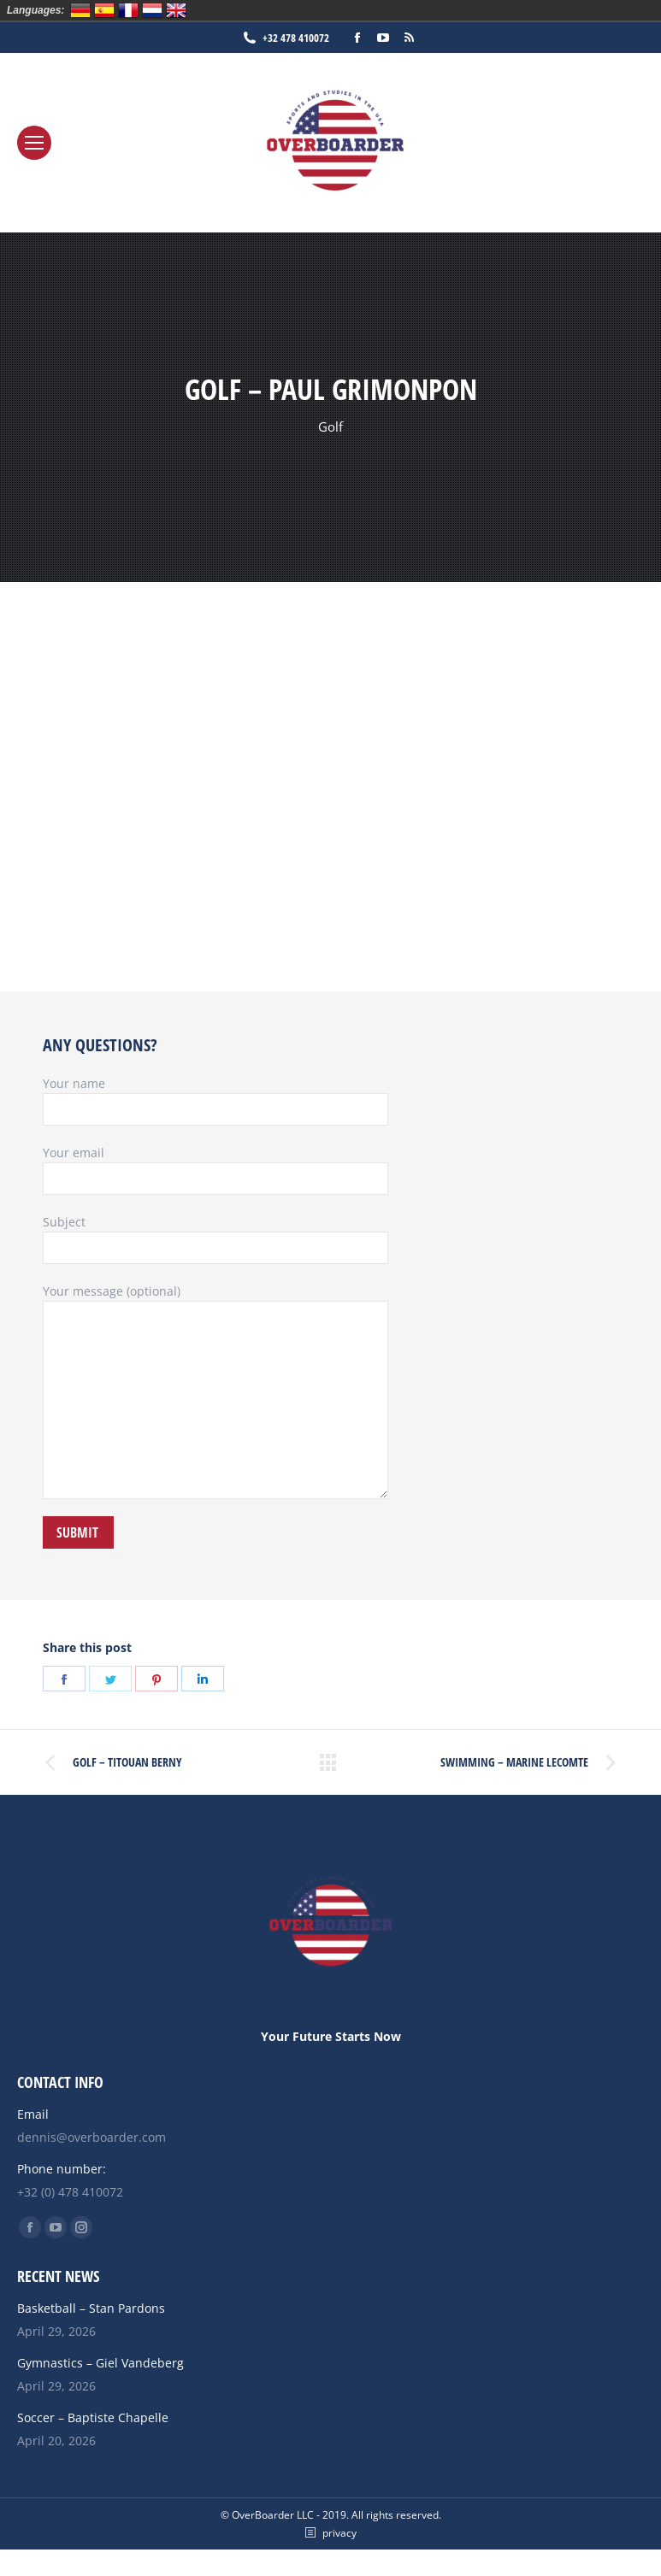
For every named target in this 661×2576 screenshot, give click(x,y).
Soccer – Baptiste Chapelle (92, 2417)
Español (104, 10)
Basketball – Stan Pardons (91, 2308)
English (176, 10)
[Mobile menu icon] (34, 143)
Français (128, 10)
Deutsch (80, 10)
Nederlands (152, 10)
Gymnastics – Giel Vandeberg (100, 2363)
